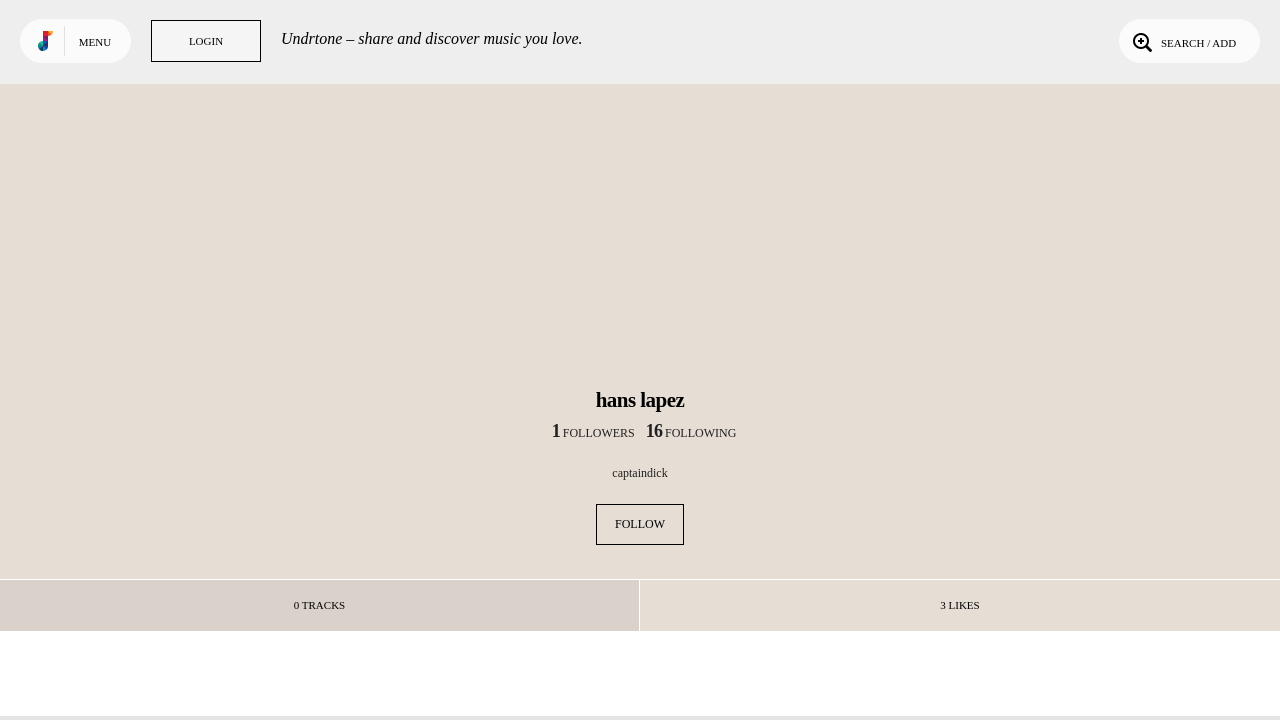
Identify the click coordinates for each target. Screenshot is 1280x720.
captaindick (639, 473)
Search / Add (1182, 41)
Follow (640, 524)
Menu (95, 42)
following (691, 433)
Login (206, 41)
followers (593, 433)
